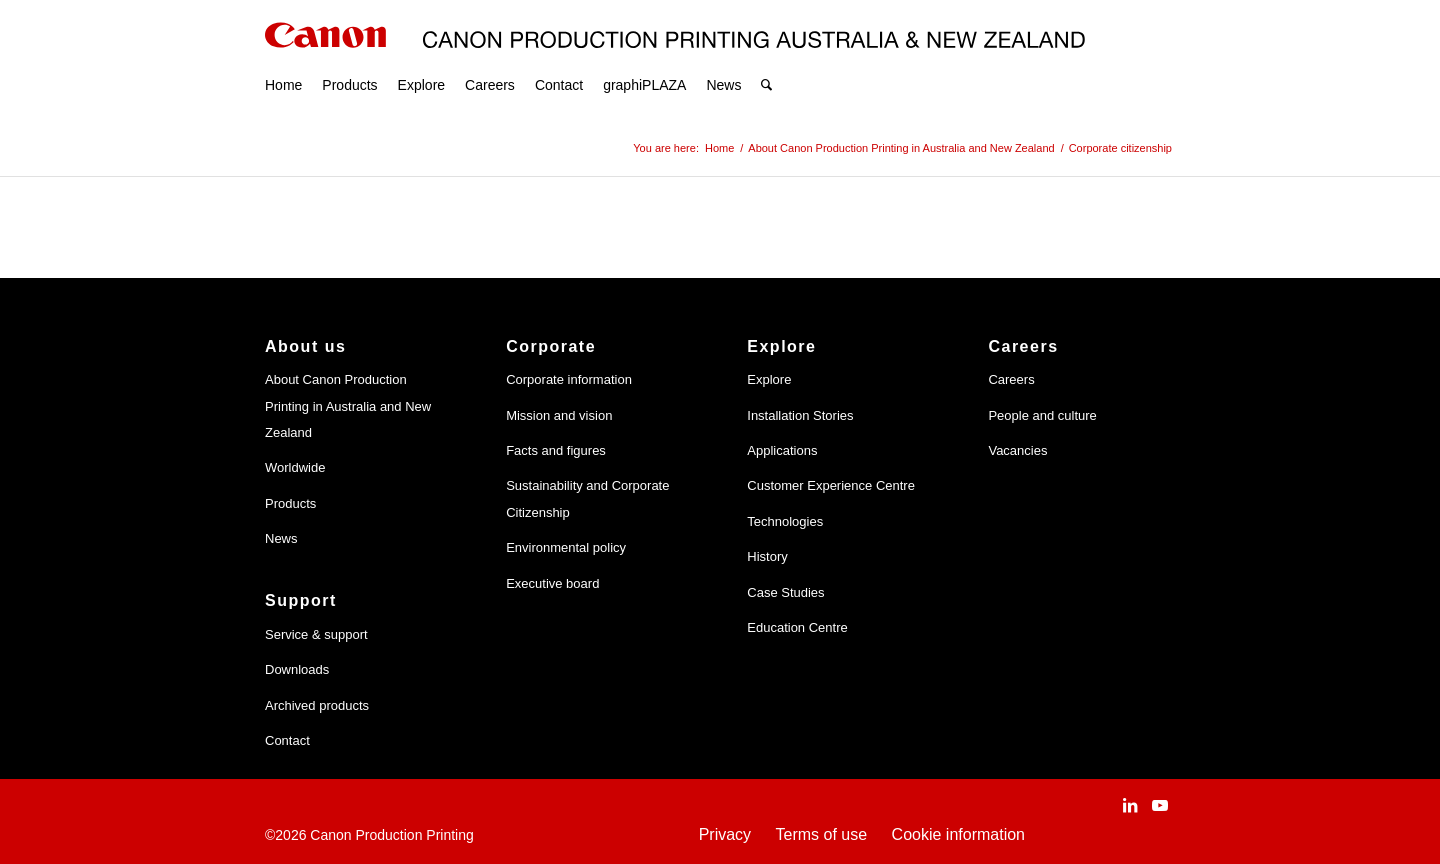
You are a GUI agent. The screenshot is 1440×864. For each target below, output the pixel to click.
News (281, 538)
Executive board (552, 583)
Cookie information (958, 834)
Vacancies (1017, 450)
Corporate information (569, 379)
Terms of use (822, 834)
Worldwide (295, 467)
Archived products (317, 705)
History (767, 556)
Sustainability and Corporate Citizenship (587, 498)
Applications (782, 450)
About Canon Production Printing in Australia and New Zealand (348, 406)
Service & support (316, 634)
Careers (1011, 379)
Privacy (725, 834)
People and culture (1042, 415)
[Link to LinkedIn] (1130, 805)
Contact (287, 740)
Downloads (297, 669)
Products (290, 503)
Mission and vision (559, 415)
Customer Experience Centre (831, 485)
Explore (769, 379)
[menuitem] (283, 60)
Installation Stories (800, 415)
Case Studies (785, 592)
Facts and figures (556, 450)
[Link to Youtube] (1160, 805)
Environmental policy (566, 547)
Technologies (785, 521)
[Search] (766, 60)
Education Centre (797, 627)
